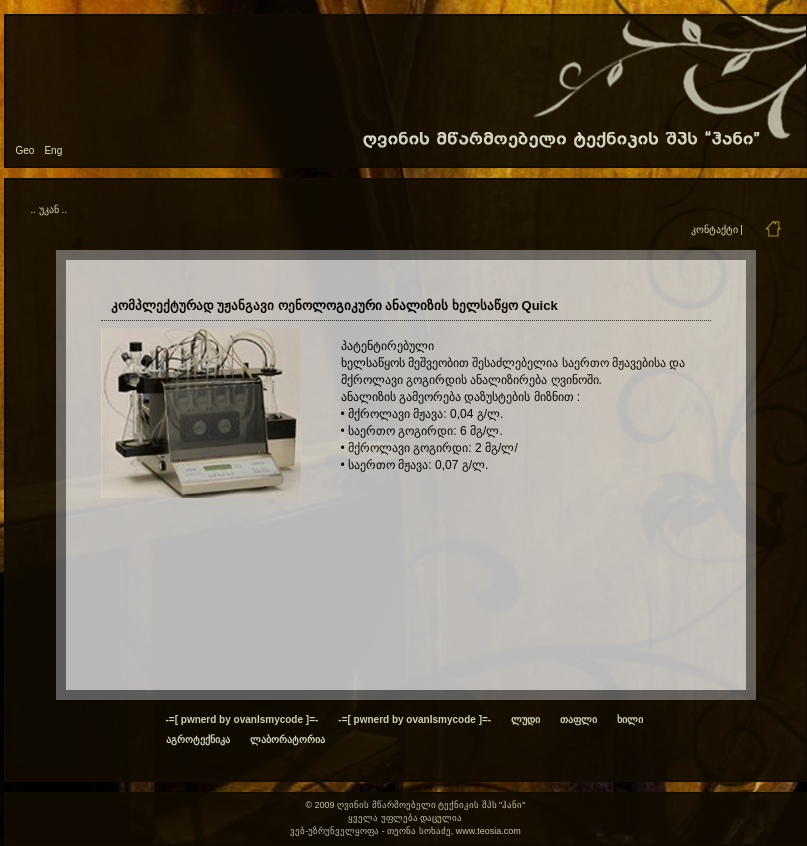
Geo (25, 150)
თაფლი (578, 719)
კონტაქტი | (717, 229)
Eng (53, 150)
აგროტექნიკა (198, 739)
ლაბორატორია (287, 739)
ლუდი (525, 719)
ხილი (630, 719)
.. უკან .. (49, 209)
